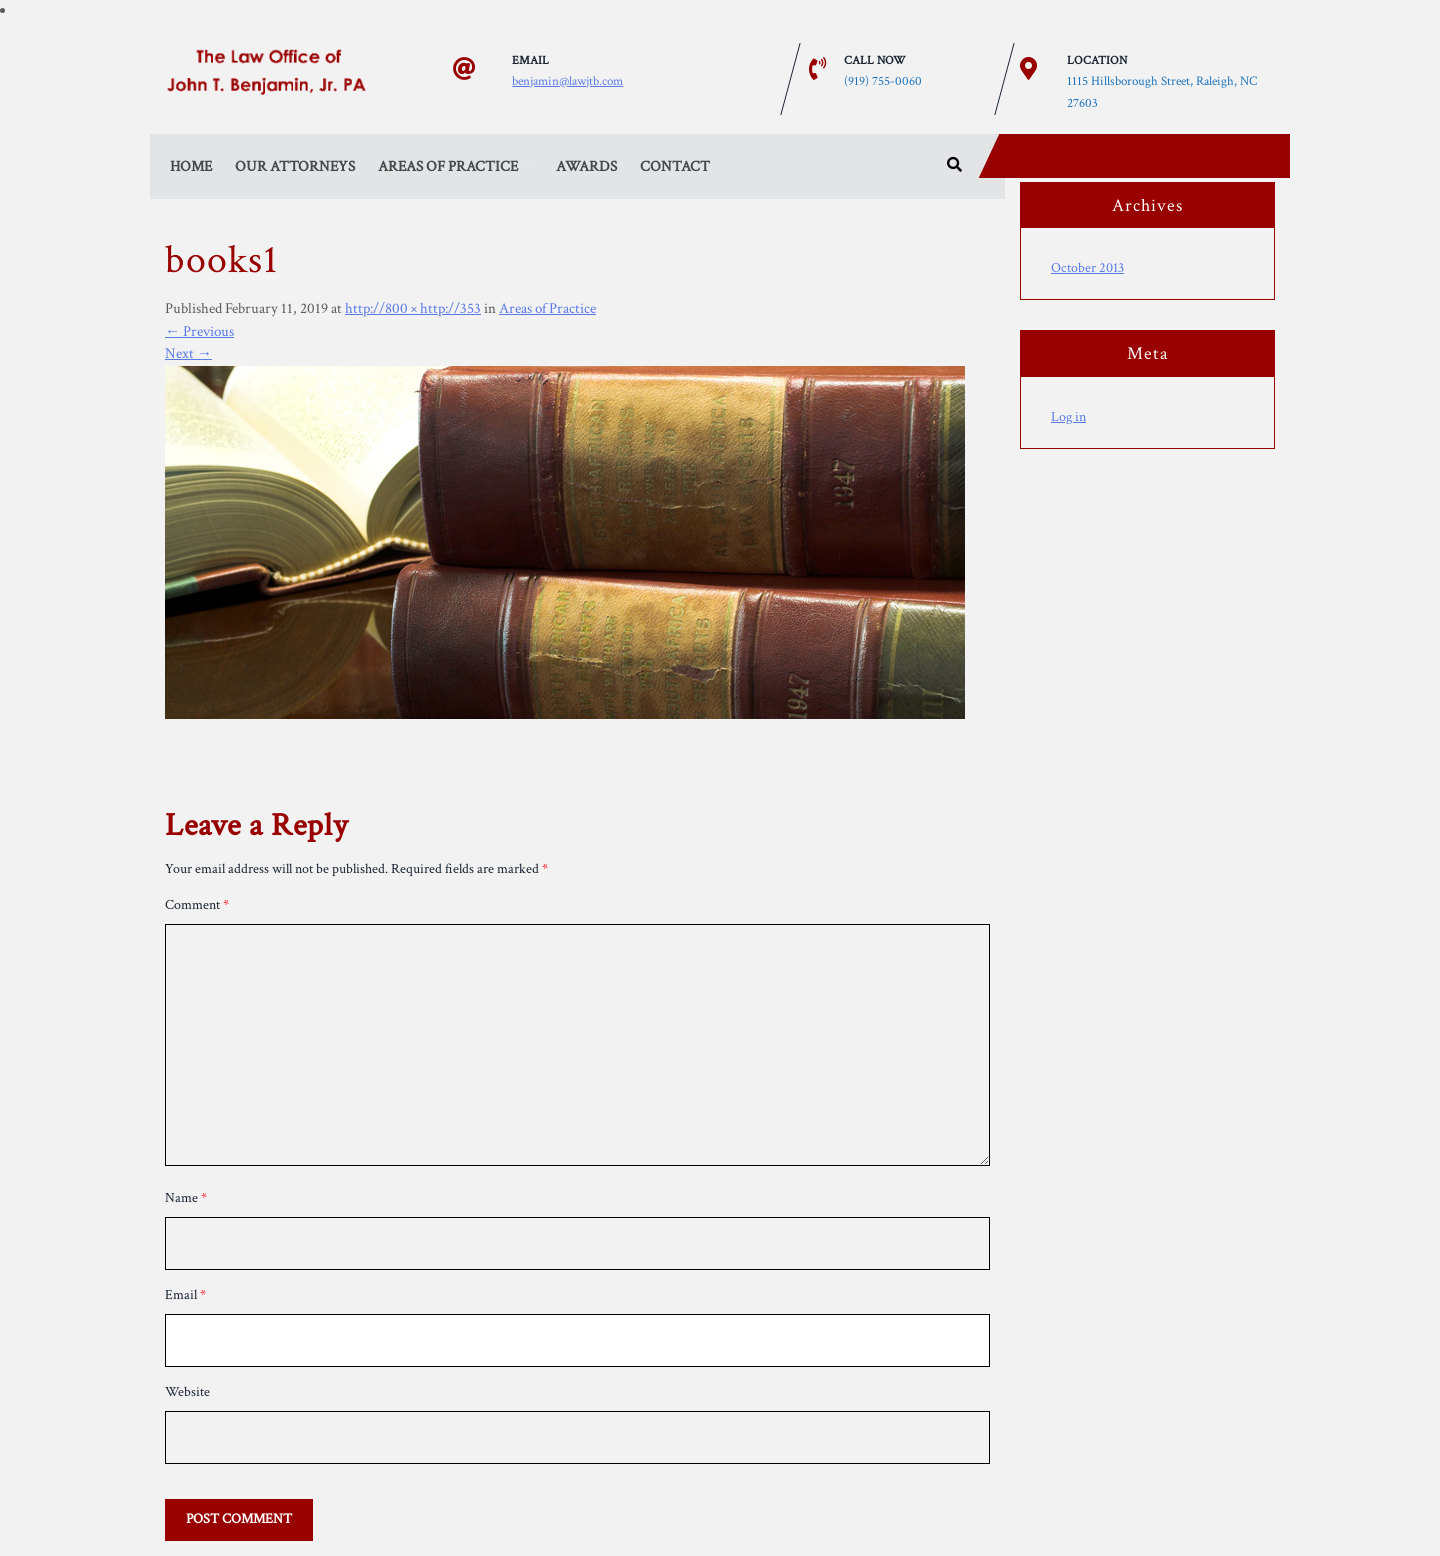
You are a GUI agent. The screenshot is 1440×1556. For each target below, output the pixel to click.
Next (188, 353)
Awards (586, 166)
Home (191, 166)
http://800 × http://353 (413, 308)
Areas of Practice (448, 166)
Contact (675, 166)
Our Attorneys (295, 166)
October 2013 (1087, 268)
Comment (197, 905)
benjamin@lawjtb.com (567, 80)
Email (185, 1295)
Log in (1068, 417)
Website (187, 1392)
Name (186, 1198)
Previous (199, 331)
